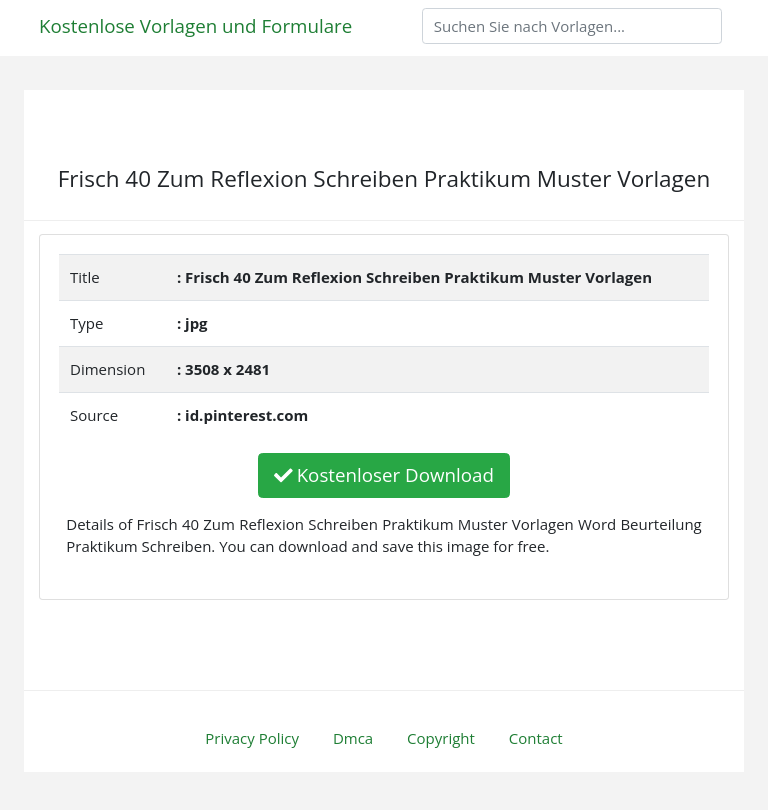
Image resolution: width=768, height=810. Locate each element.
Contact (536, 738)
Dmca (353, 738)
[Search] (572, 26)
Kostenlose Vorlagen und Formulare (195, 25)
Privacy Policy (252, 738)
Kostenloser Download (384, 474)
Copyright (441, 738)
